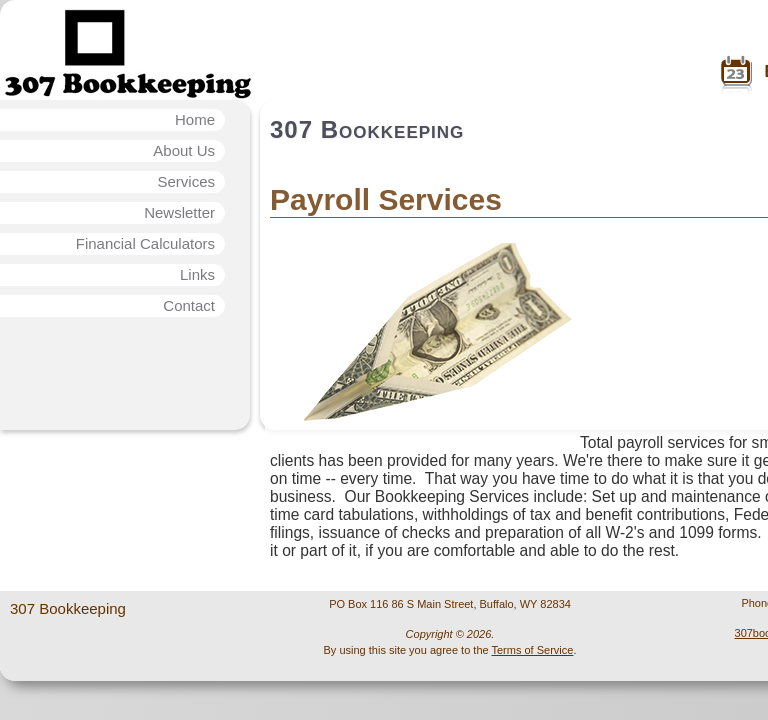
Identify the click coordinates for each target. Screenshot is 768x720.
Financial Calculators (145, 243)
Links (197, 274)
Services (186, 181)
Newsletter (179, 212)
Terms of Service (532, 650)
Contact (189, 305)
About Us (184, 150)
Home (195, 119)
